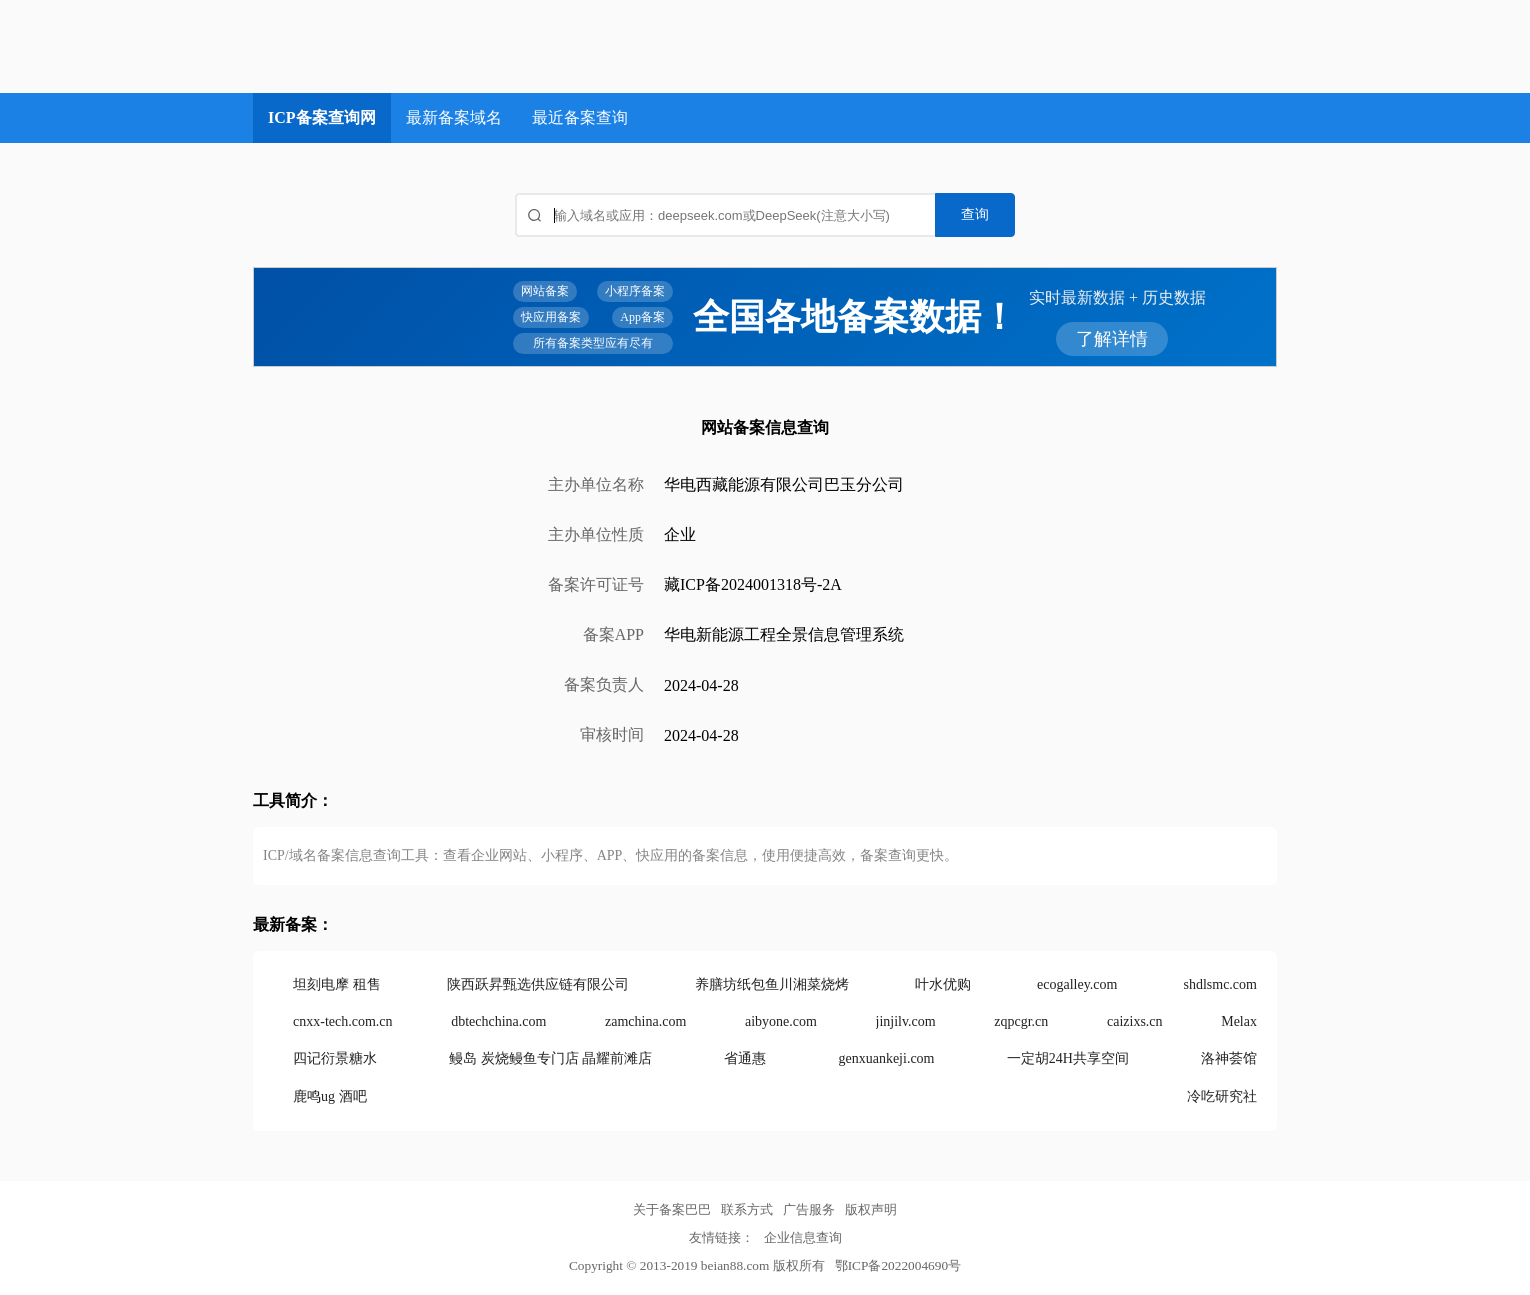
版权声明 (871, 1209)
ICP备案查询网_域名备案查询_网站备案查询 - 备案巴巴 (408, 46)
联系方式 (747, 1209)
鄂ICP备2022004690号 (898, 1265)
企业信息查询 (803, 1237)
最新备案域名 (454, 117)
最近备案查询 (580, 117)
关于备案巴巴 (672, 1209)
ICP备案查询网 (322, 117)
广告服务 (809, 1209)
